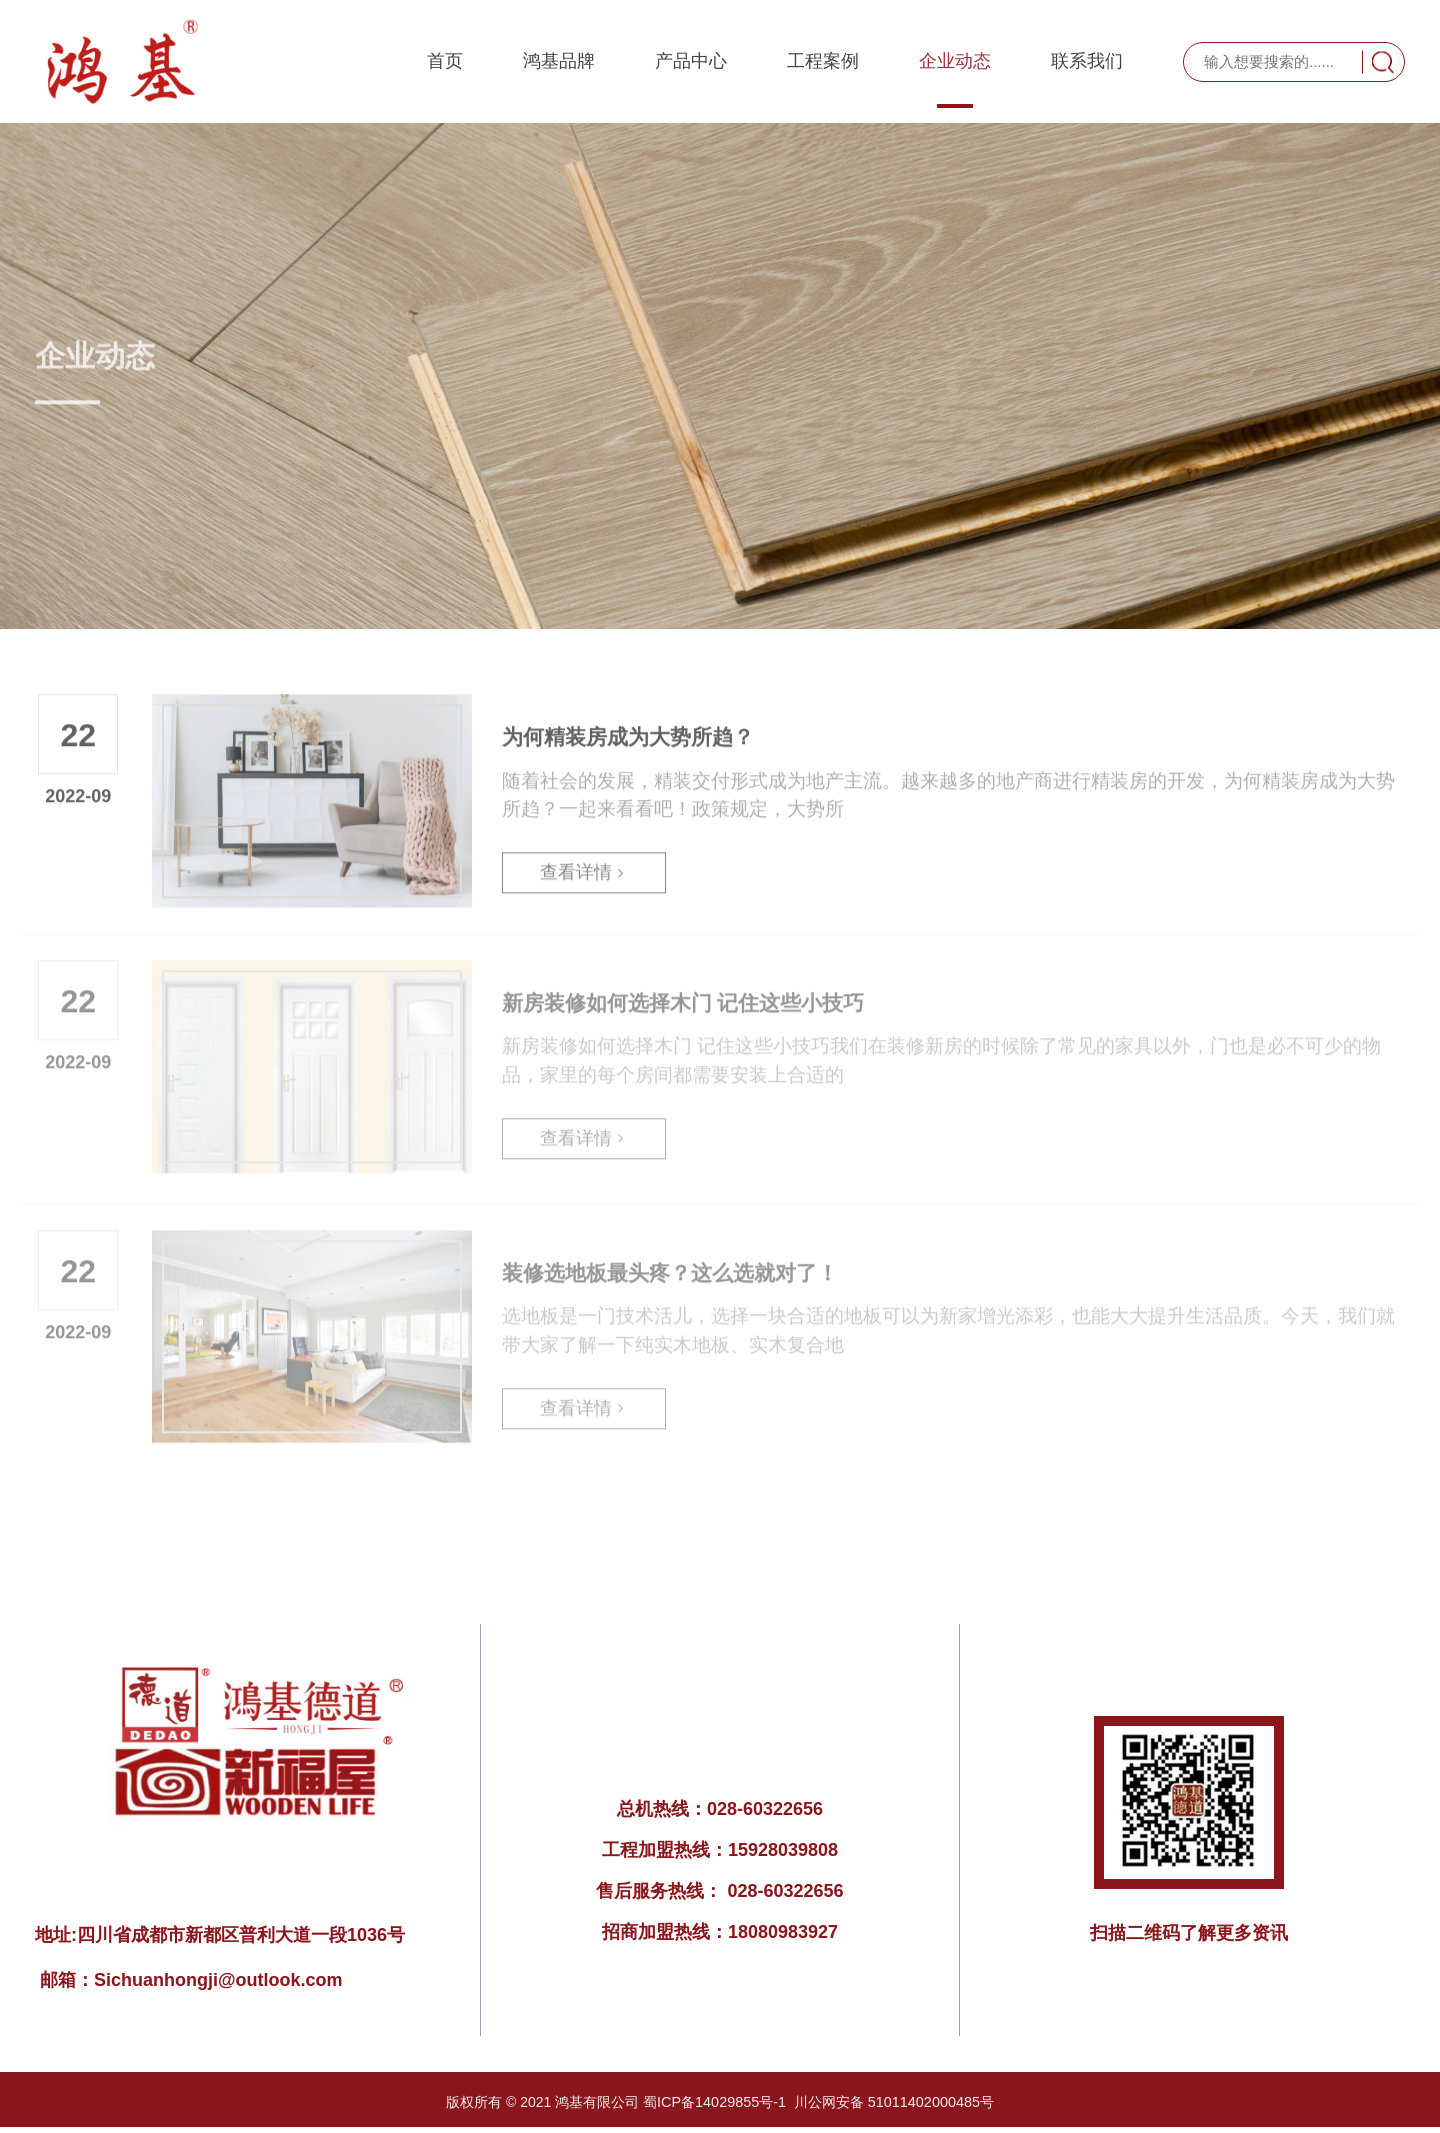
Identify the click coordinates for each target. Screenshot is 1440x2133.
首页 (445, 62)
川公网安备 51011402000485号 (892, 2102)
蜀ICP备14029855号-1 (716, 2102)
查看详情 (584, 864)
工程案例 (823, 62)
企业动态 (955, 62)
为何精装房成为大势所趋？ (628, 725)
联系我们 (1087, 62)
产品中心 (691, 62)
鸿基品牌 (559, 62)
